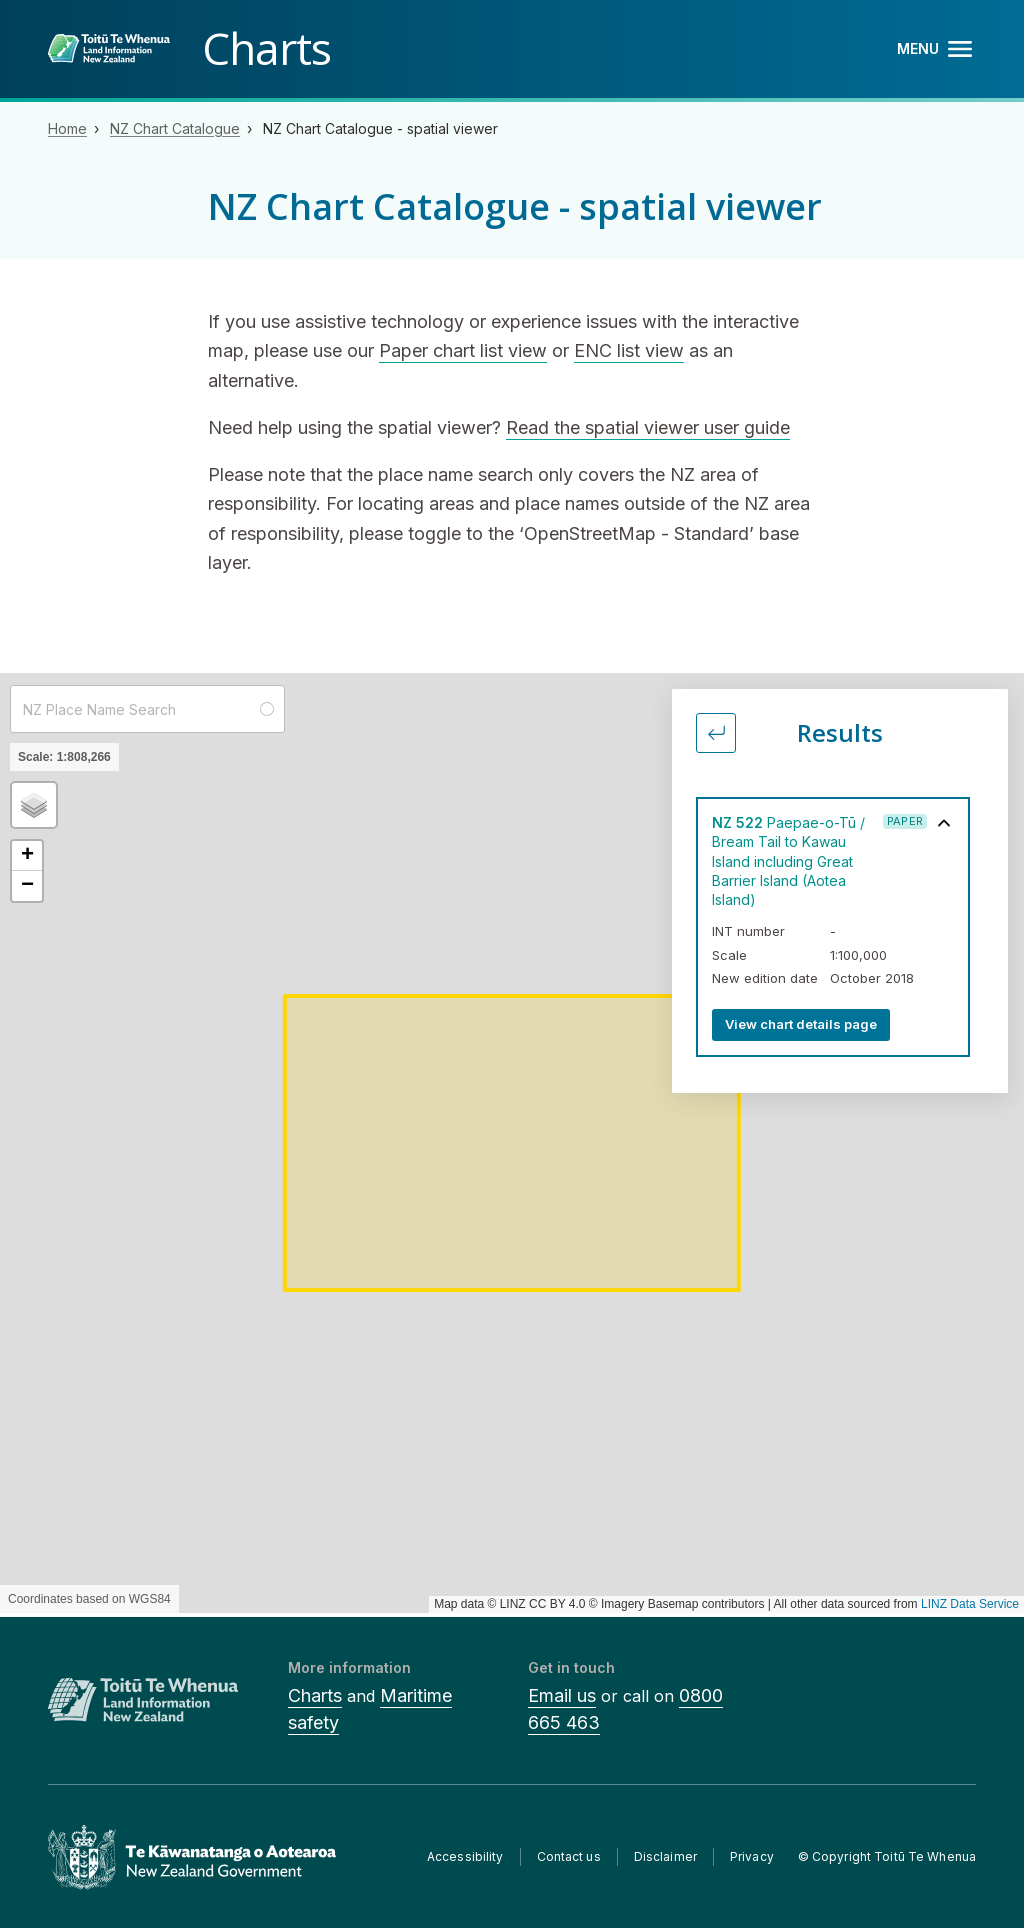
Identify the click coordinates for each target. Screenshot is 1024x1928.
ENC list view (629, 350)
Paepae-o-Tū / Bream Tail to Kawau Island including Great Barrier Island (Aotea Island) (788, 861)
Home (67, 128)
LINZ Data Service (970, 1604)
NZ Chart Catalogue (175, 128)
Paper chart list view (463, 350)
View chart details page (801, 1024)
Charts (315, 1695)
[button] (34, 805)
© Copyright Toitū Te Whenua (887, 1856)
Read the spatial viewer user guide (648, 427)
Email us (562, 1695)
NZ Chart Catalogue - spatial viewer (380, 128)
